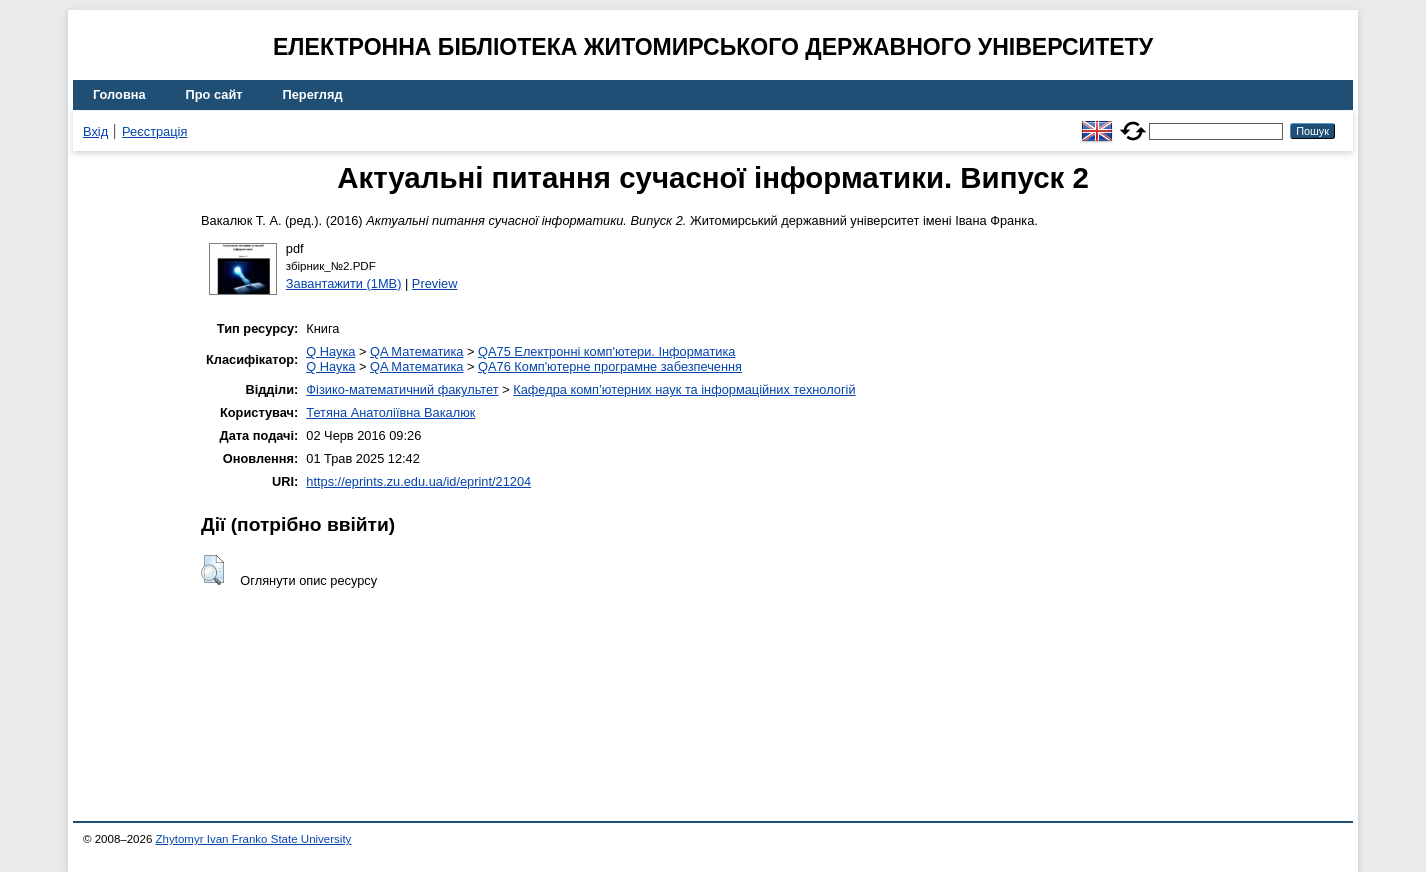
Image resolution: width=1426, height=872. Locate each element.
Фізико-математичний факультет (402, 389)
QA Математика (416, 351)
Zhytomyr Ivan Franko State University (254, 839)
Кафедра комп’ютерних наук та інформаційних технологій (684, 389)
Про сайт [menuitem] (214, 94)
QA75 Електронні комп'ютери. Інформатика (606, 351)
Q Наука (330, 351)
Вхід (95, 131)
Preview (435, 283)
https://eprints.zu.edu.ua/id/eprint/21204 (418, 481)
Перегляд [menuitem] (313, 94)
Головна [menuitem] (119, 94)
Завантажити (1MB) (344, 283)
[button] (212, 570)
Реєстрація (154, 131)
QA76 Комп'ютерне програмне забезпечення (610, 366)
